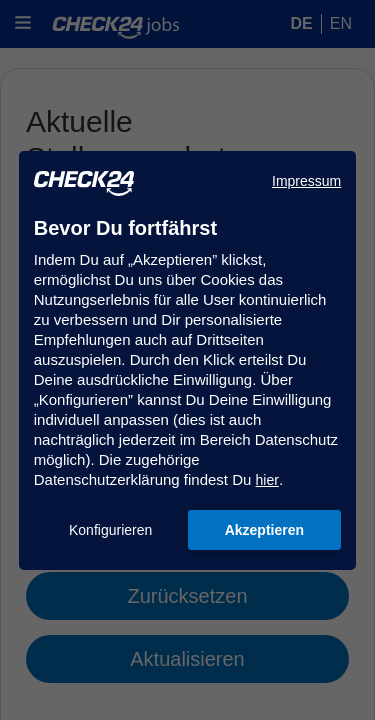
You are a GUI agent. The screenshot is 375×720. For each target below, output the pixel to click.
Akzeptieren (264, 530)
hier (267, 480)
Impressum (306, 181)
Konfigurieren (110, 530)
